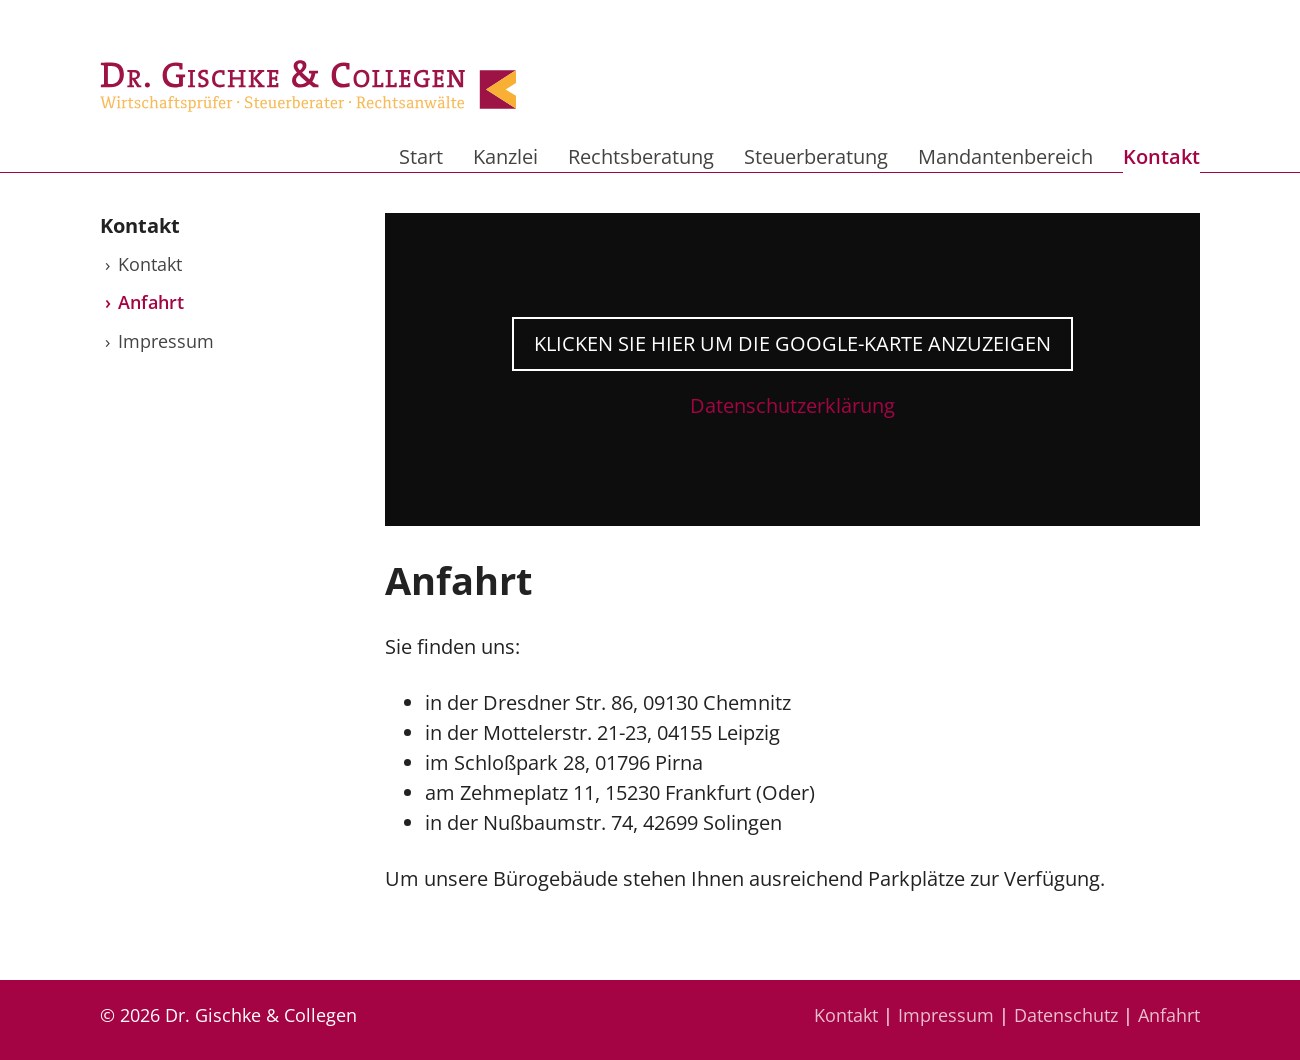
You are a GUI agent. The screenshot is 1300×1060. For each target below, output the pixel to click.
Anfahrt (151, 302)
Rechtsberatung (641, 156)
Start (421, 156)
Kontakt (1161, 156)
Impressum (166, 341)
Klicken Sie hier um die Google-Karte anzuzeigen (792, 343)
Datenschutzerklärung (792, 405)
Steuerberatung (816, 156)
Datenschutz (1066, 1015)
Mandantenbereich (1005, 156)
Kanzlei (505, 156)
